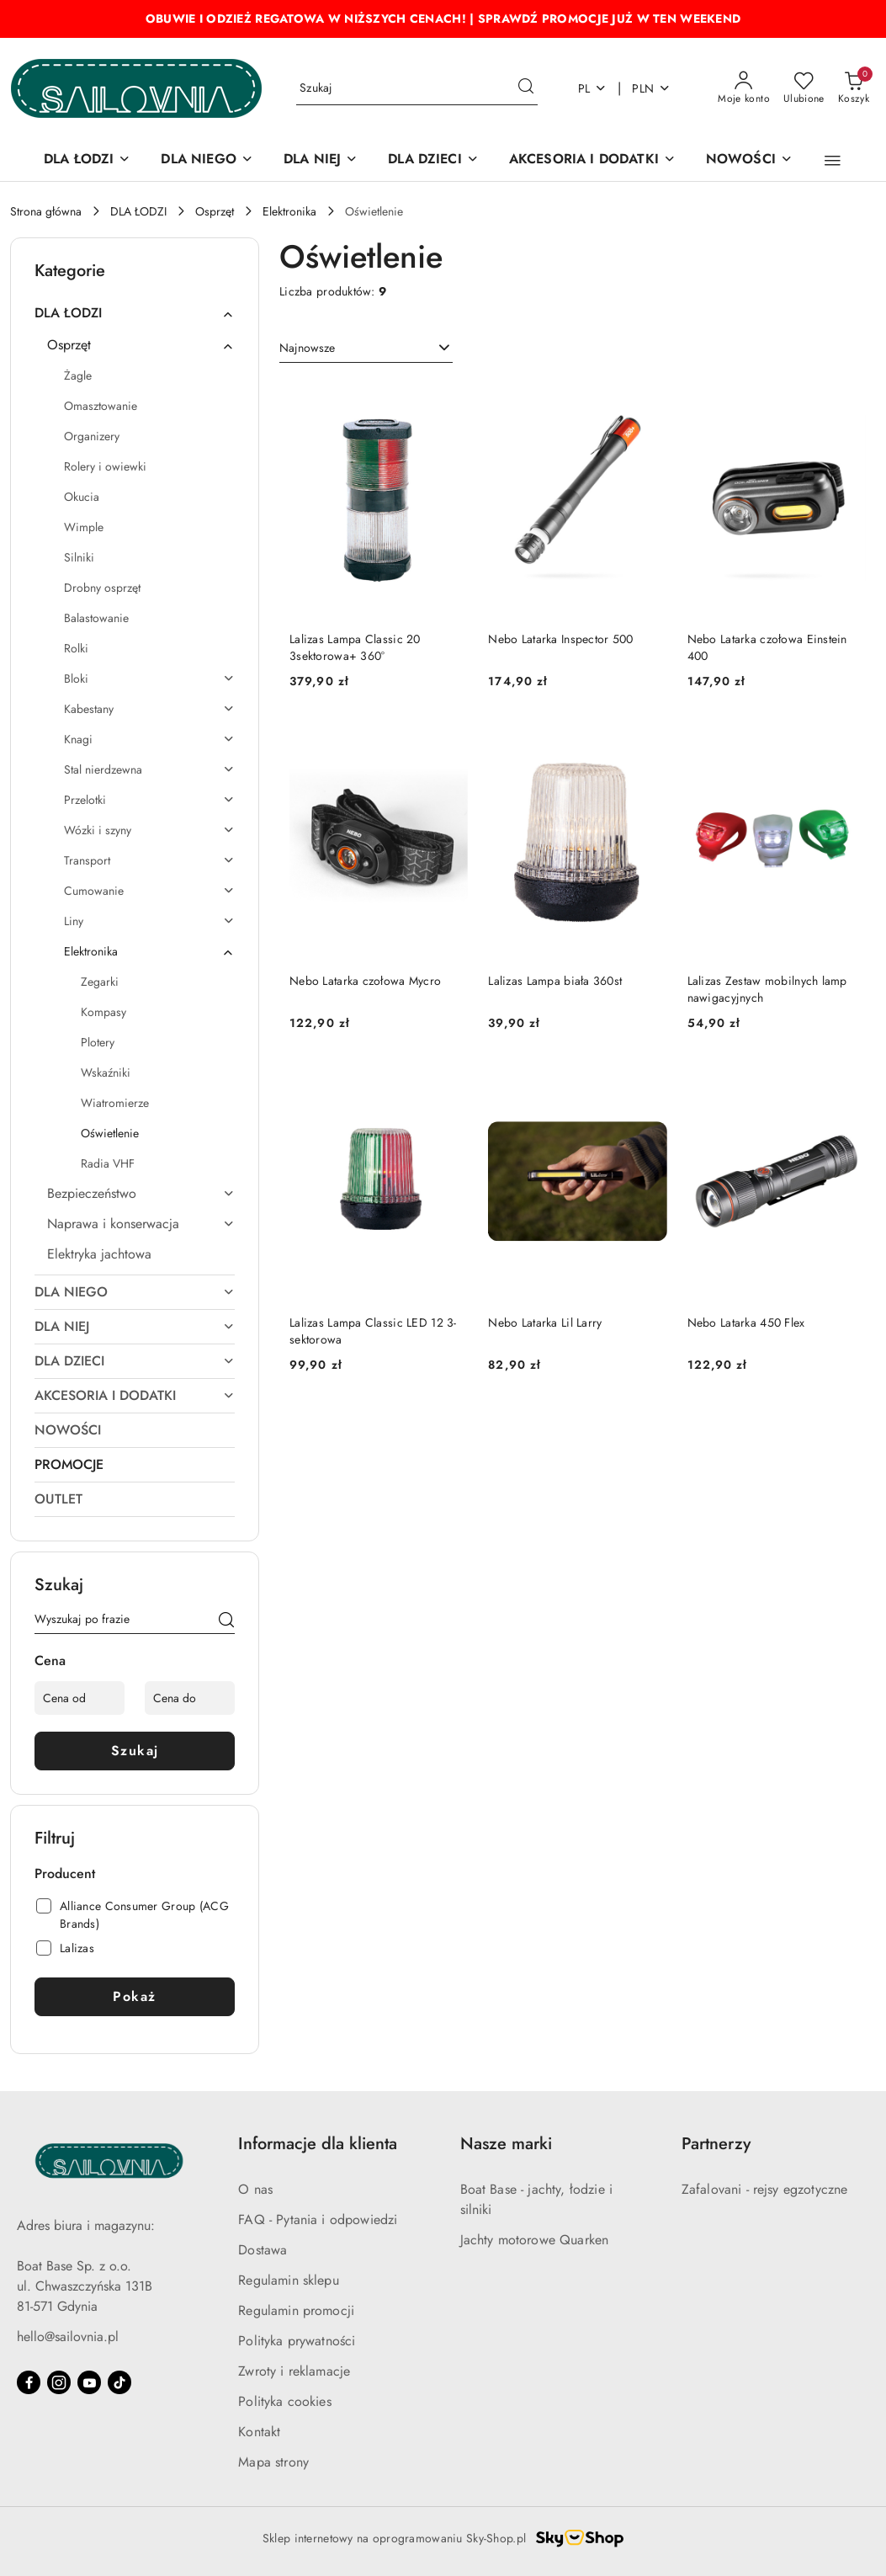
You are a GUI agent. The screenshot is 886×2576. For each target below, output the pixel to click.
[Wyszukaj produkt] (417, 88)
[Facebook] (28, 2382)
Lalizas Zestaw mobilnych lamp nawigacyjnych (767, 989)
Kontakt (259, 2431)
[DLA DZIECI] (433, 160)
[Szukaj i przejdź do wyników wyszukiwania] (526, 88)
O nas (255, 2189)
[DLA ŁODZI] (87, 160)
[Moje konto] (744, 88)
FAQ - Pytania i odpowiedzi (317, 2219)
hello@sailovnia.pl (68, 2336)
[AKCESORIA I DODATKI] (592, 160)
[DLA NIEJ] (320, 160)
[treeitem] (134, 313)
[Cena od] (79, 1698)
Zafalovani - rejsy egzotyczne (765, 2189)
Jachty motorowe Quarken (534, 2239)
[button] (832, 161)
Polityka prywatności (296, 2340)
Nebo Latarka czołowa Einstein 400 (767, 647)
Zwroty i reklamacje (294, 2371)
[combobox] (366, 348)
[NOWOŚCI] (749, 160)
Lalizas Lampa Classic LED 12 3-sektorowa (373, 1331)
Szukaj (135, 1750)
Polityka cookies (285, 2401)
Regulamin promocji (296, 2310)
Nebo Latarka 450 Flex (746, 1322)
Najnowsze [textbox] (307, 347)
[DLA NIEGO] (206, 160)
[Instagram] (59, 2382)
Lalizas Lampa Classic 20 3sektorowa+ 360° (355, 647)
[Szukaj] (226, 1622)
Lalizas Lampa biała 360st (555, 980)
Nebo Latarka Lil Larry (545, 1322)
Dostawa (262, 2249)
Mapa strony (273, 2462)
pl (592, 88)
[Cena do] (190, 1698)
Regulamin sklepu (288, 2280)
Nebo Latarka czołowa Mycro (365, 980)
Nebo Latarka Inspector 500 (560, 639)
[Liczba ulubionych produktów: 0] (804, 88)
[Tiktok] (119, 2382)
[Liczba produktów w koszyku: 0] (853, 88)
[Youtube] (89, 2382)
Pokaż (135, 1996)
